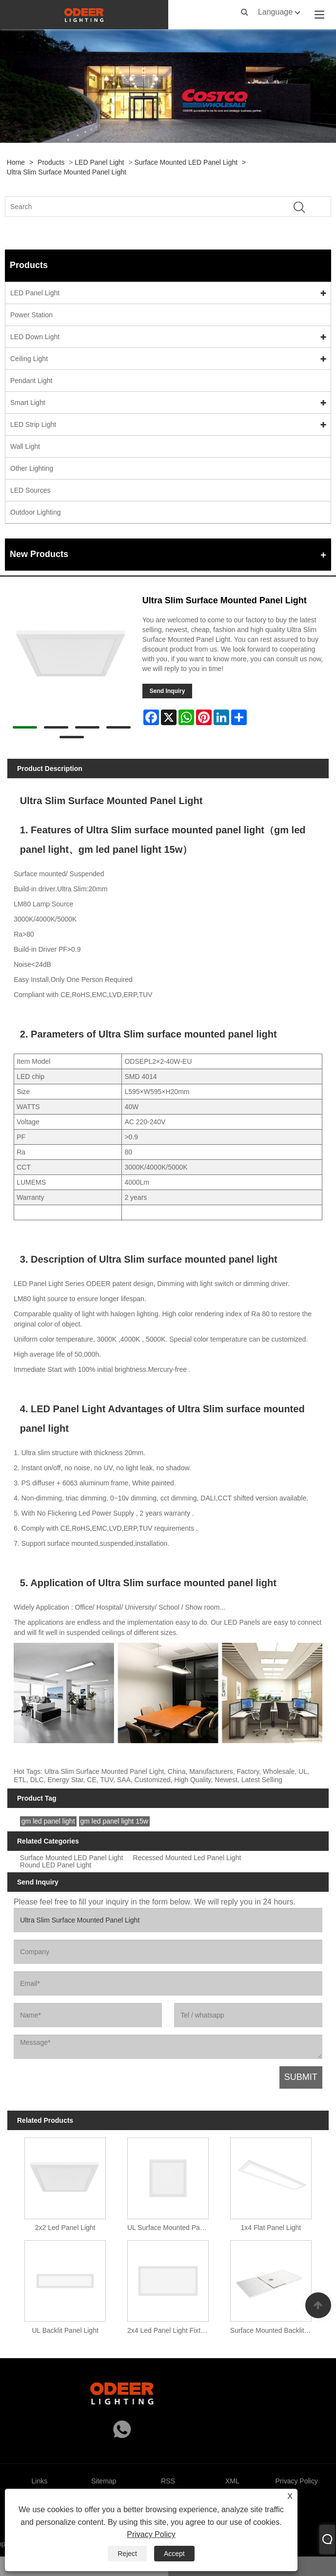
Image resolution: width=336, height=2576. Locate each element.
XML (232, 2481)
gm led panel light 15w (114, 1821)
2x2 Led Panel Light (65, 2227)
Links (40, 2481)
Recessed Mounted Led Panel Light (187, 1858)
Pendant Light (31, 380)
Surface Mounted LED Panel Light (185, 162)
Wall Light (25, 446)
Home (16, 162)
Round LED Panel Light (55, 1865)
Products (51, 162)
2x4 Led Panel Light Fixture (168, 2330)
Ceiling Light (29, 359)
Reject (127, 2553)
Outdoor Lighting (35, 512)
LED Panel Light (99, 162)
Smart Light (27, 402)
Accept (174, 2553)
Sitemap (103, 2481)
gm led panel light (48, 1821)
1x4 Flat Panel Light (270, 2227)
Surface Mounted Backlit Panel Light (273, 2330)
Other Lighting (31, 468)
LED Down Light (34, 337)
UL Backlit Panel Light (65, 2330)
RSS (168, 2481)
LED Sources (30, 490)
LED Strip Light (33, 424)
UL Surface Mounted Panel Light (170, 2227)
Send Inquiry (167, 691)
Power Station (31, 315)
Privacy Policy (151, 2534)
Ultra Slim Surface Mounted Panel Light (66, 172)
